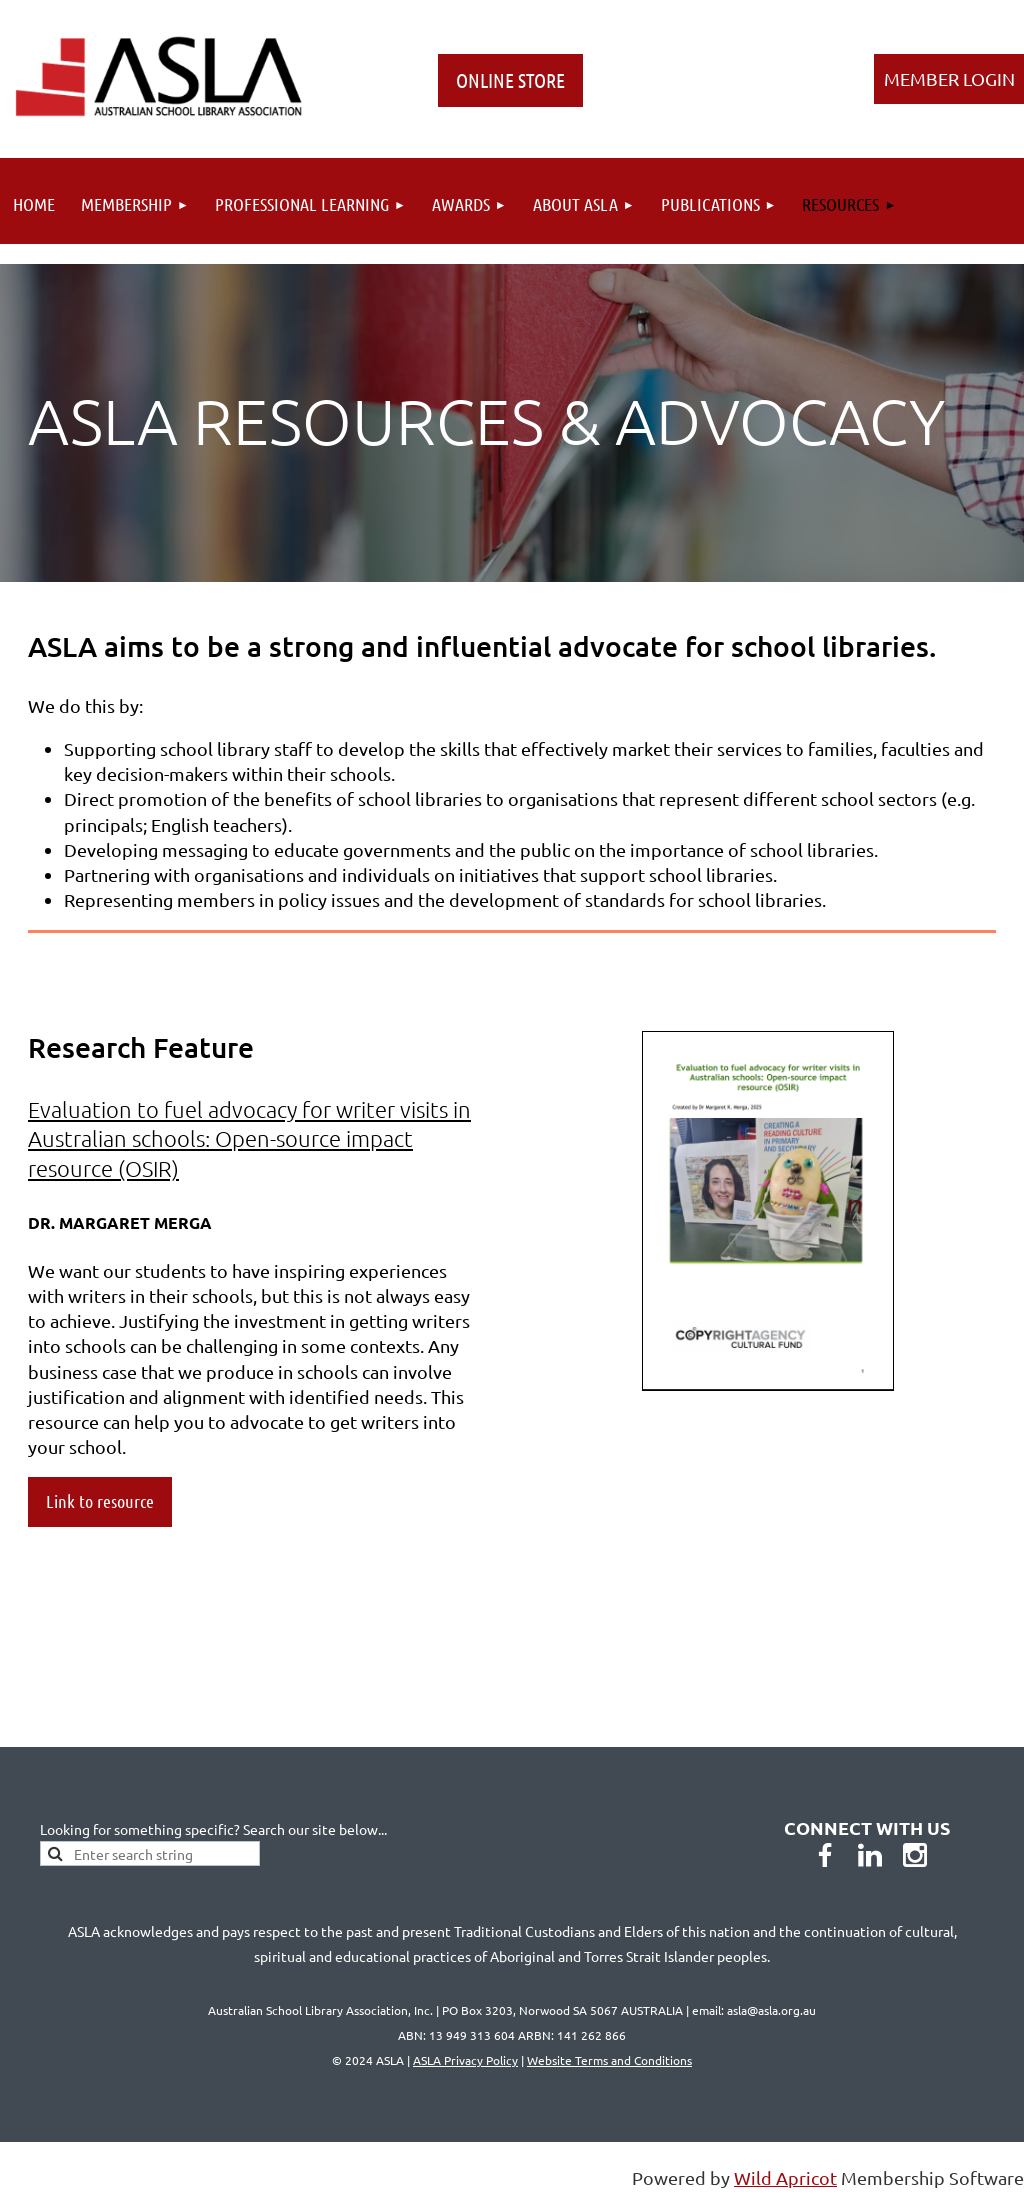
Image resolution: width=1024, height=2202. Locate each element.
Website (609, 2060)
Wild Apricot (785, 2177)
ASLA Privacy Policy (465, 2060)
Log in (949, 79)
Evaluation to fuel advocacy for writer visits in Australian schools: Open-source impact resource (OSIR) (249, 1139)
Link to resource (100, 1501)
